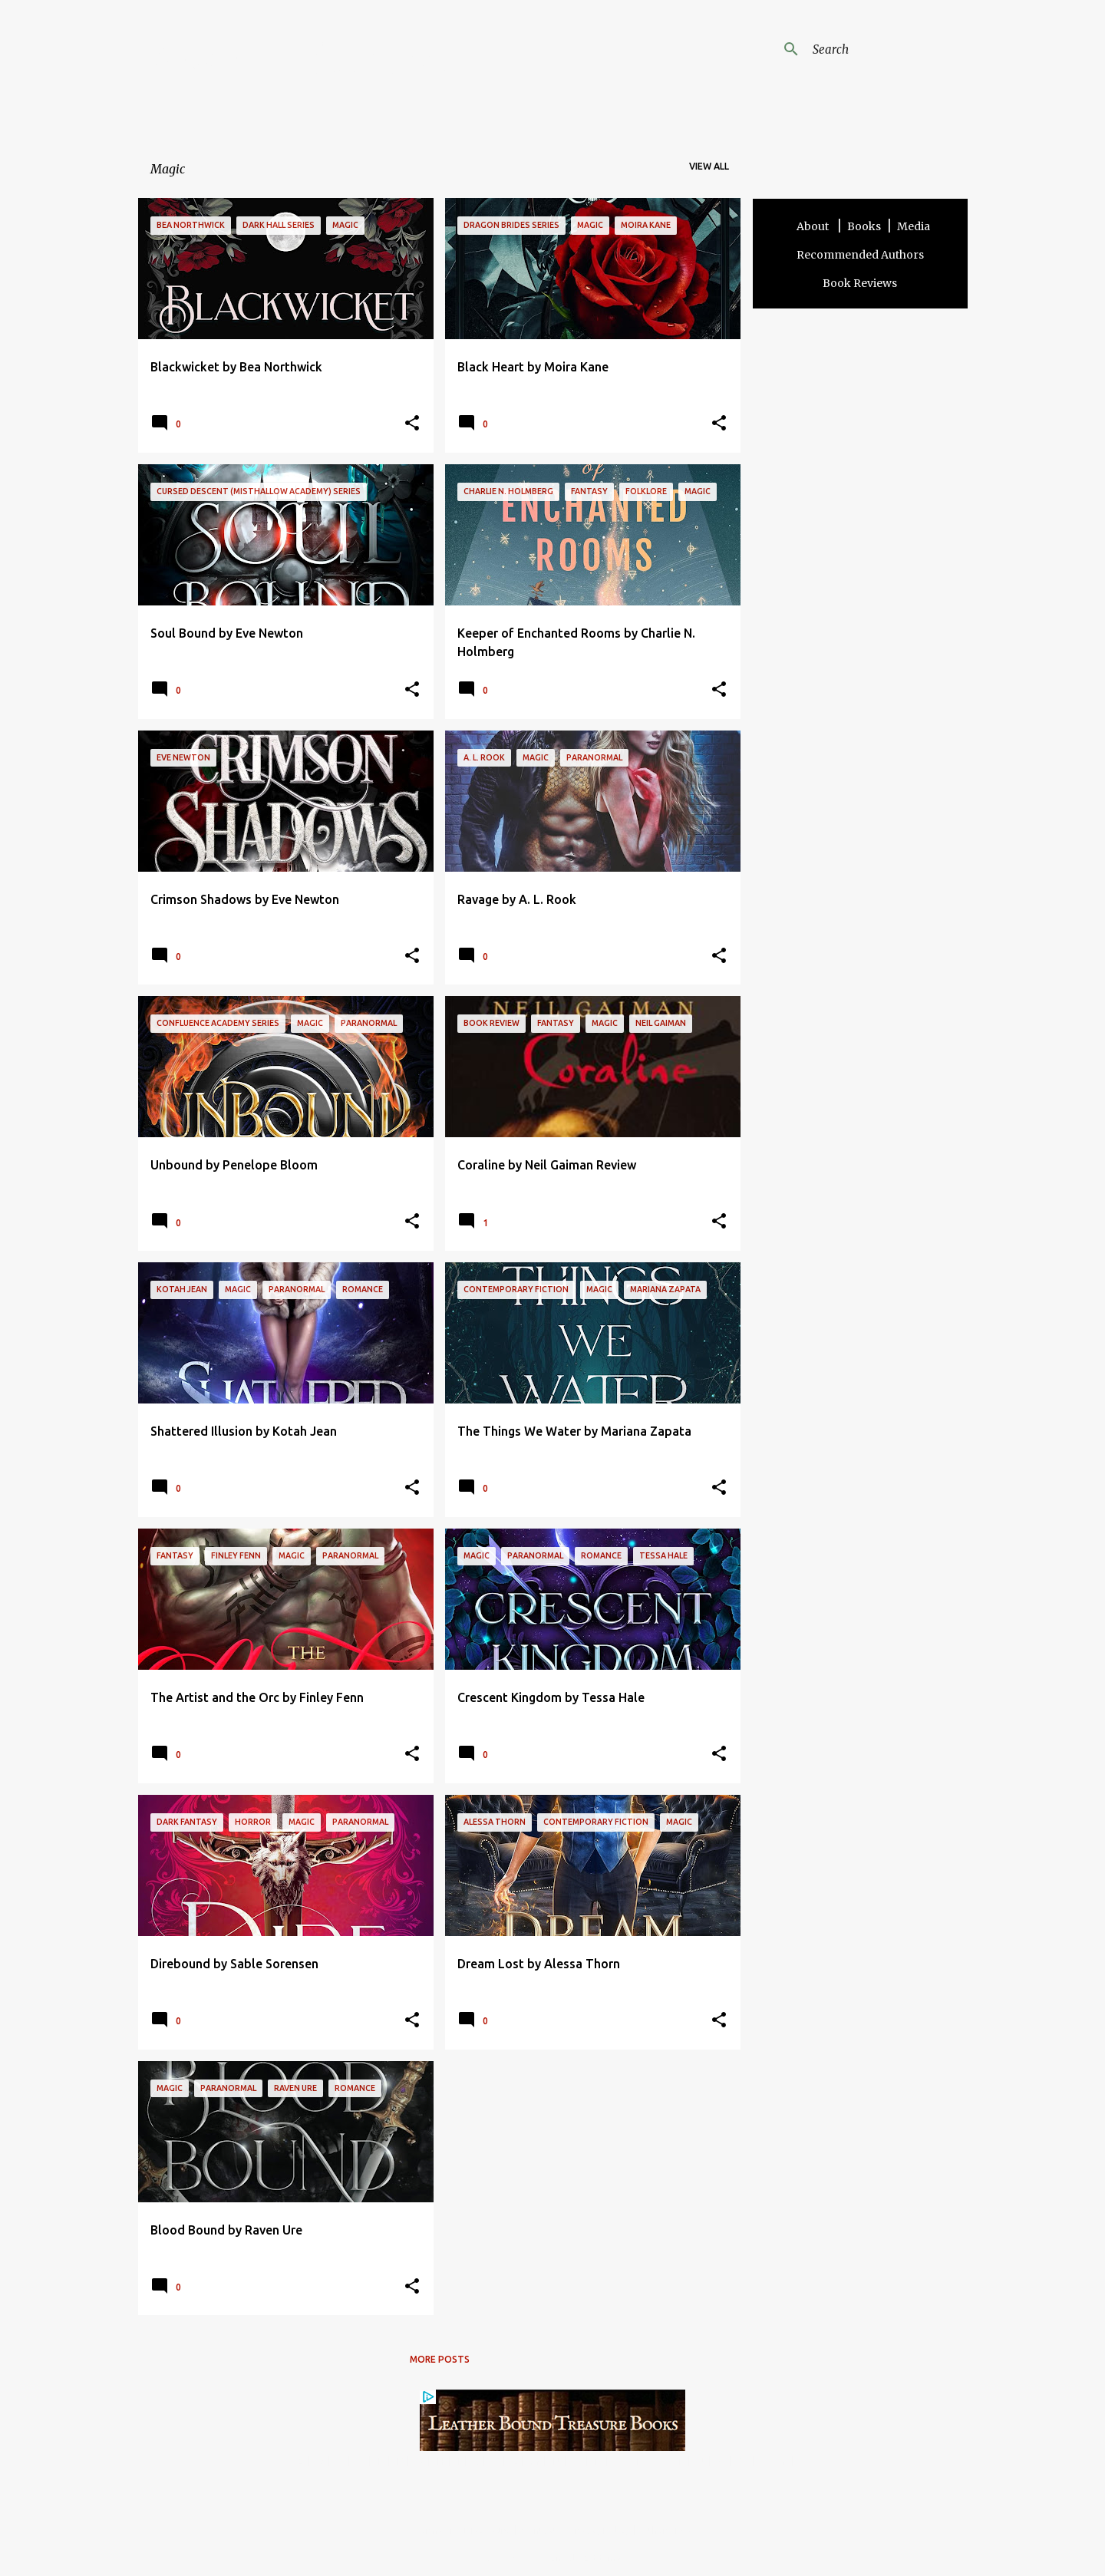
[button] (412, 424)
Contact (539, 2530)
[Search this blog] (887, 49)
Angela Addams (300, 61)
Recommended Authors (860, 255)
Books (864, 226)
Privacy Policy (599, 2530)
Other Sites (666, 2530)
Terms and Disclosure (462, 2530)
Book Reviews (860, 283)
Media (913, 226)
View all (709, 166)
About (814, 226)
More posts (440, 2359)
